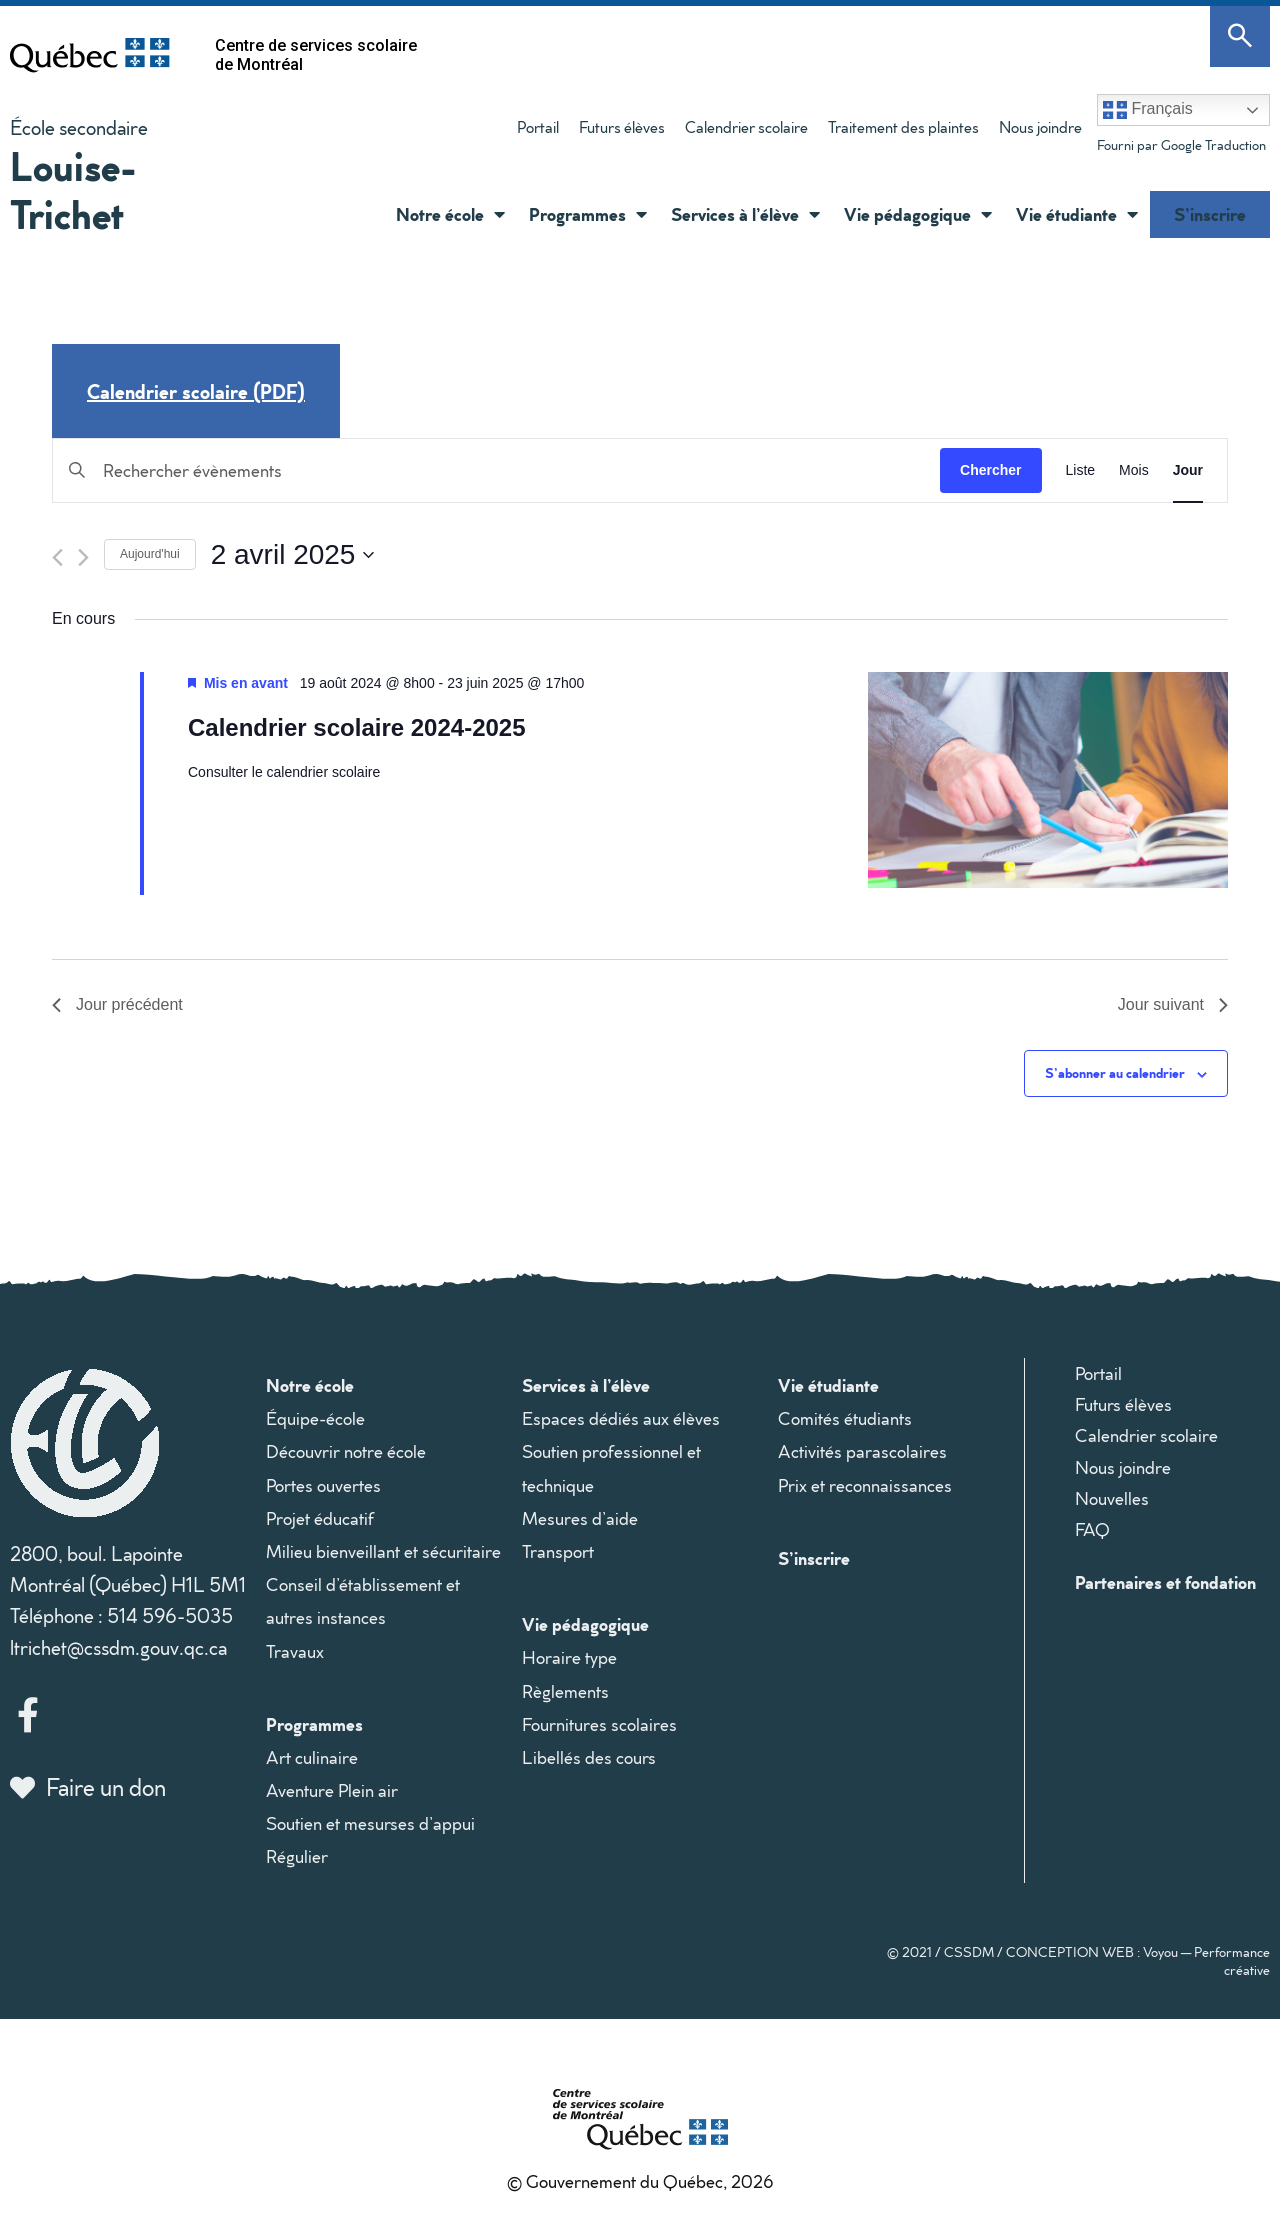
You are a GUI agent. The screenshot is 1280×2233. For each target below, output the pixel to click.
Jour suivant (1173, 1004)
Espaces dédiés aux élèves (621, 1418)
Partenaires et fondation (1165, 1582)
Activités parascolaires (862, 1451)
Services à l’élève (745, 214)
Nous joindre (1040, 127)
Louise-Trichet (73, 189)
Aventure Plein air (332, 1790)
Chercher (990, 470)
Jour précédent (117, 1004)
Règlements (565, 1691)
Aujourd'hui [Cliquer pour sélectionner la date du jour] (150, 554)
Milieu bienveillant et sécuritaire (383, 1551)
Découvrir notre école (346, 1451)
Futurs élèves (622, 127)
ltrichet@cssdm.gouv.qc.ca (118, 1647)
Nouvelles (1112, 1498)
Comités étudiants (845, 1418)
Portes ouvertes (323, 1485)
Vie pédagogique (918, 214)
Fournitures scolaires (599, 1724)
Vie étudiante (1077, 214)
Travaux (295, 1651)
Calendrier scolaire (746, 127)
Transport (558, 1551)
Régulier (297, 1856)
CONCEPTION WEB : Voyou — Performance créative (1138, 1961)
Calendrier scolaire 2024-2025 (357, 727)
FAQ (1092, 1529)
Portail (538, 127)
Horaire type (569, 1657)
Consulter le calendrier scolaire (284, 772)
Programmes (588, 214)
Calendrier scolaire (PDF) (196, 391)
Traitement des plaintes (903, 127)
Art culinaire (312, 1757)
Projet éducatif (320, 1518)
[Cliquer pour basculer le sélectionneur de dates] (293, 555)
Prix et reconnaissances (865, 1485)
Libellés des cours (589, 1757)
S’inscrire (1210, 214)
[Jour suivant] (83, 557)
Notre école (450, 214)
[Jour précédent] (57, 557)
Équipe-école (315, 1418)
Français (1148, 110)
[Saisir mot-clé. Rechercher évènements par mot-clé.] (496, 470)
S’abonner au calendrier (1115, 1072)
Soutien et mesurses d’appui (370, 1823)
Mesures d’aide (580, 1518)
